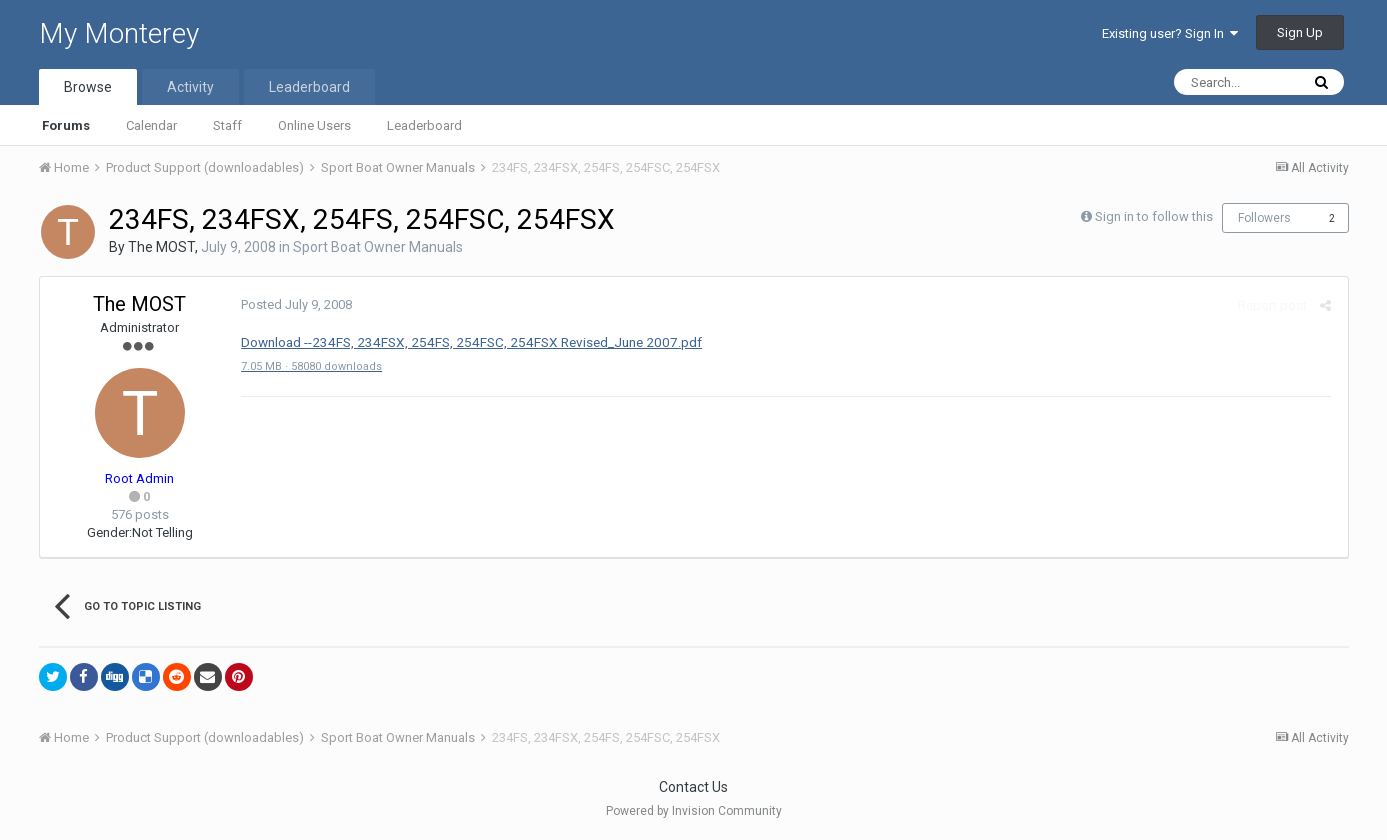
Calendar (151, 125)
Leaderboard (424, 125)
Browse (88, 87)
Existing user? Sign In (1170, 33)
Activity (190, 87)
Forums (66, 125)
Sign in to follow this (1154, 216)
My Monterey (119, 33)
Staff (227, 125)
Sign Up (1300, 32)
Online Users (314, 125)
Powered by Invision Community (694, 811)
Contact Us (693, 787)
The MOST (161, 247)
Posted (295, 304)
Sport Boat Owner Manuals (378, 247)
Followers (1264, 218)
